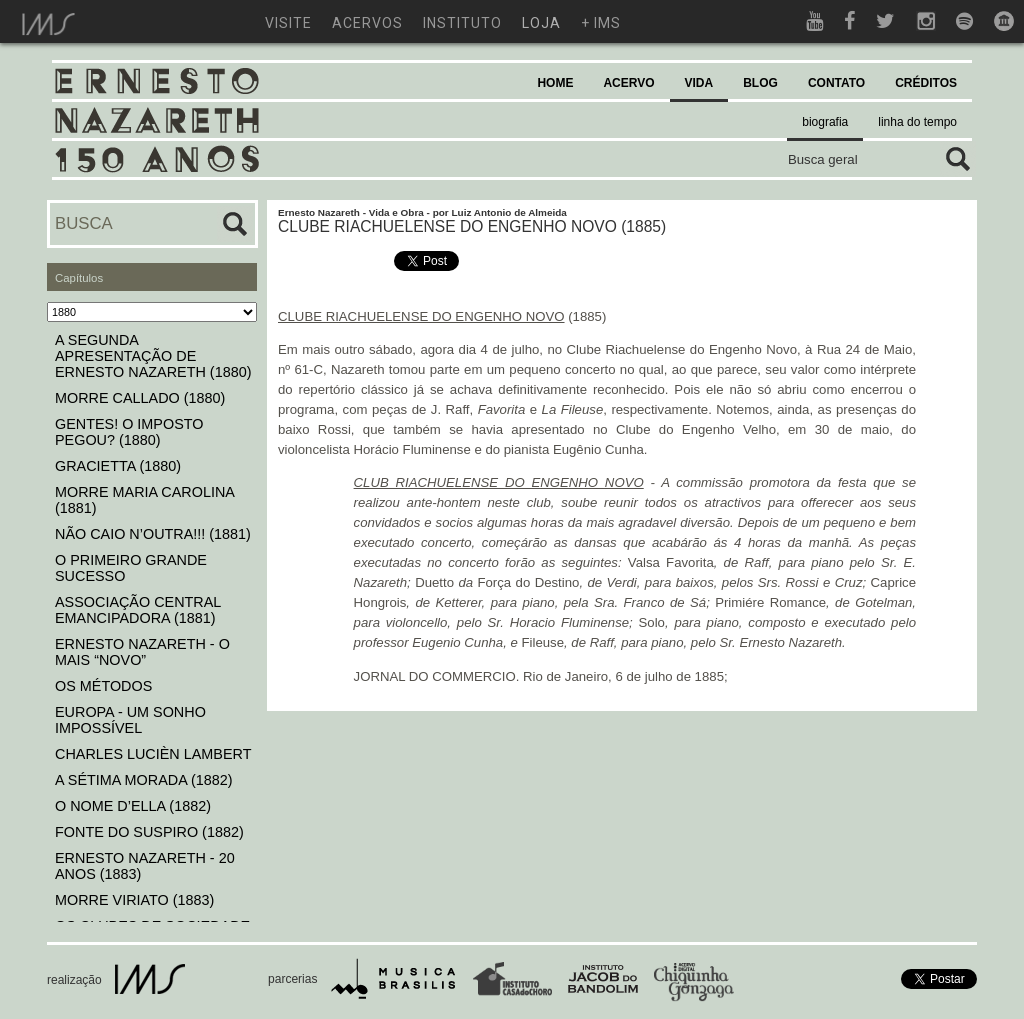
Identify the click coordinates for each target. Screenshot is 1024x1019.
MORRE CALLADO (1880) (140, 398)
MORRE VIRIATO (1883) (134, 900)
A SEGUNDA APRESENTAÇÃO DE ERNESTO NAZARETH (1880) (153, 356)
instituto (462, 23)
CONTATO (836, 83)
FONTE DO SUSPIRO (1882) (149, 832)
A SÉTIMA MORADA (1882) (144, 780)
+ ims (601, 23)
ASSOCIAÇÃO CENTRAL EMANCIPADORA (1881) (138, 610)
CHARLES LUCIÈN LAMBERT (153, 754)
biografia (825, 122)
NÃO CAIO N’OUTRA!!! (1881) (153, 534)
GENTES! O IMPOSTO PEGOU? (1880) (129, 432)
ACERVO (628, 83)
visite (288, 23)
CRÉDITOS (926, 83)
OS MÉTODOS (103, 686)
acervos (367, 23)
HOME (555, 83)
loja (541, 23)
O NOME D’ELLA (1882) (133, 806)
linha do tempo (917, 122)
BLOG (760, 83)
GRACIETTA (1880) (118, 466)
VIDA (699, 83)
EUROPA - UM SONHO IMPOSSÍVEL (130, 720)
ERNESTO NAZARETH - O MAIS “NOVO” (142, 652)
